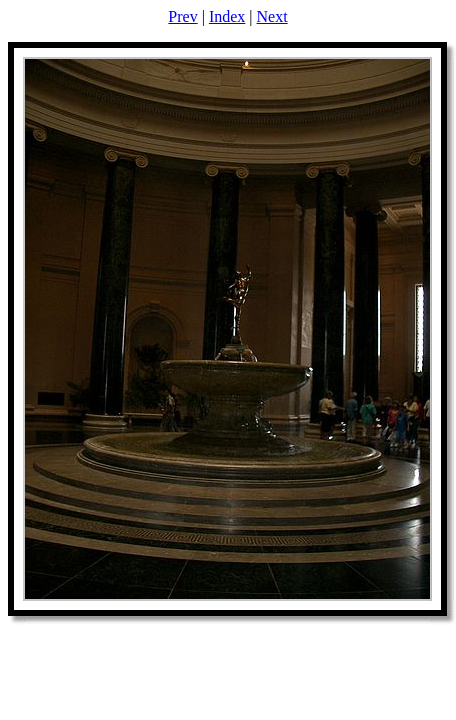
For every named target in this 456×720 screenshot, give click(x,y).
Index (227, 16)
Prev (182, 16)
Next (272, 16)
